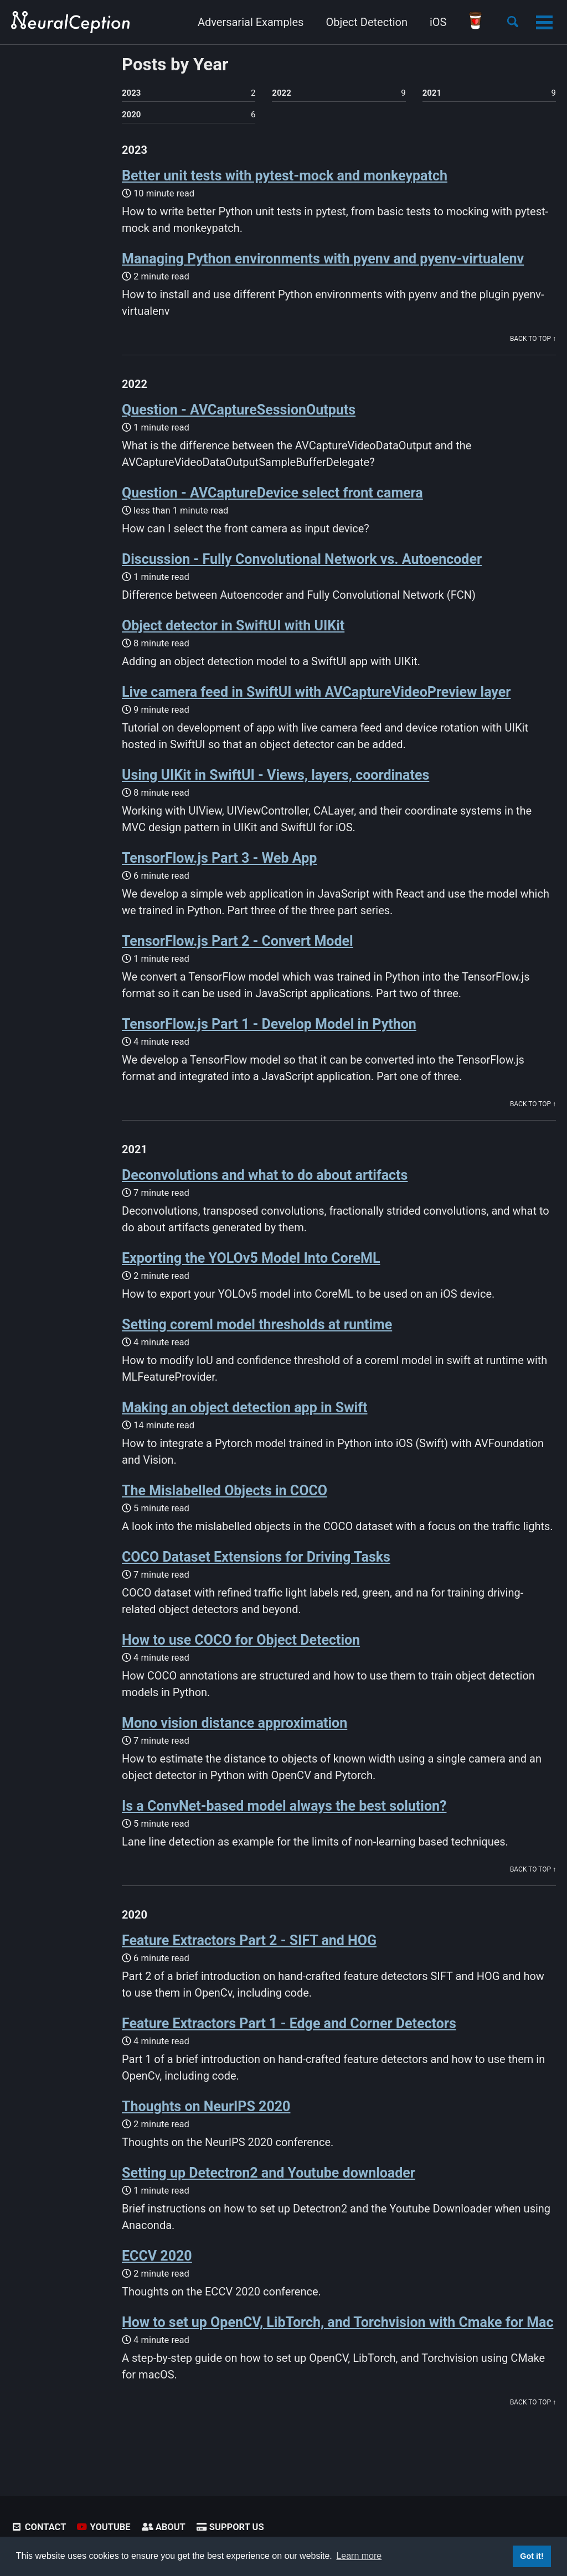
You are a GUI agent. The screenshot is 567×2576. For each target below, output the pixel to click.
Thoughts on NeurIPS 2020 (206, 2106)
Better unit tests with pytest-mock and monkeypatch (284, 176)
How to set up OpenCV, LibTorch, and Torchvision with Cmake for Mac (337, 2322)
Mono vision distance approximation (234, 1723)
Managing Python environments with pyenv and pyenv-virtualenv (323, 259)
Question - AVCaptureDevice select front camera (272, 493)
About (163, 2527)
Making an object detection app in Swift (245, 1408)
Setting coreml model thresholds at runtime (257, 1324)
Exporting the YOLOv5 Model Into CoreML (251, 1258)
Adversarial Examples (251, 22)
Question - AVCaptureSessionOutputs (238, 410)
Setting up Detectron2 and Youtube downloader (268, 2173)
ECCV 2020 (157, 2256)
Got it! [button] (531, 2556)
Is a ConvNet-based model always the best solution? (284, 1806)
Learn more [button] (359, 2556)
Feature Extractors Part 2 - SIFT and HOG (249, 1940)
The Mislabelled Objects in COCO (224, 1491)
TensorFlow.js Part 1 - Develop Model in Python (269, 1024)
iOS (438, 22)
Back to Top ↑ (533, 339)
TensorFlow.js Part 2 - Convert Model (237, 941)
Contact (38, 2527)
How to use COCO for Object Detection (241, 1640)
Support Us (230, 2527)
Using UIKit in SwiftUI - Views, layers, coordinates (275, 775)
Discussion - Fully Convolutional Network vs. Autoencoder (302, 559)
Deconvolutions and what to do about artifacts (265, 1175)
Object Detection (367, 22)
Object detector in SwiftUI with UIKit (233, 626)
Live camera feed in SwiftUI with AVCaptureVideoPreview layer (316, 692)
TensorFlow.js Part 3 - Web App (219, 858)
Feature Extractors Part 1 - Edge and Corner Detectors (289, 2023)
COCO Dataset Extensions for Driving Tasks (256, 1557)
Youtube (103, 2527)
